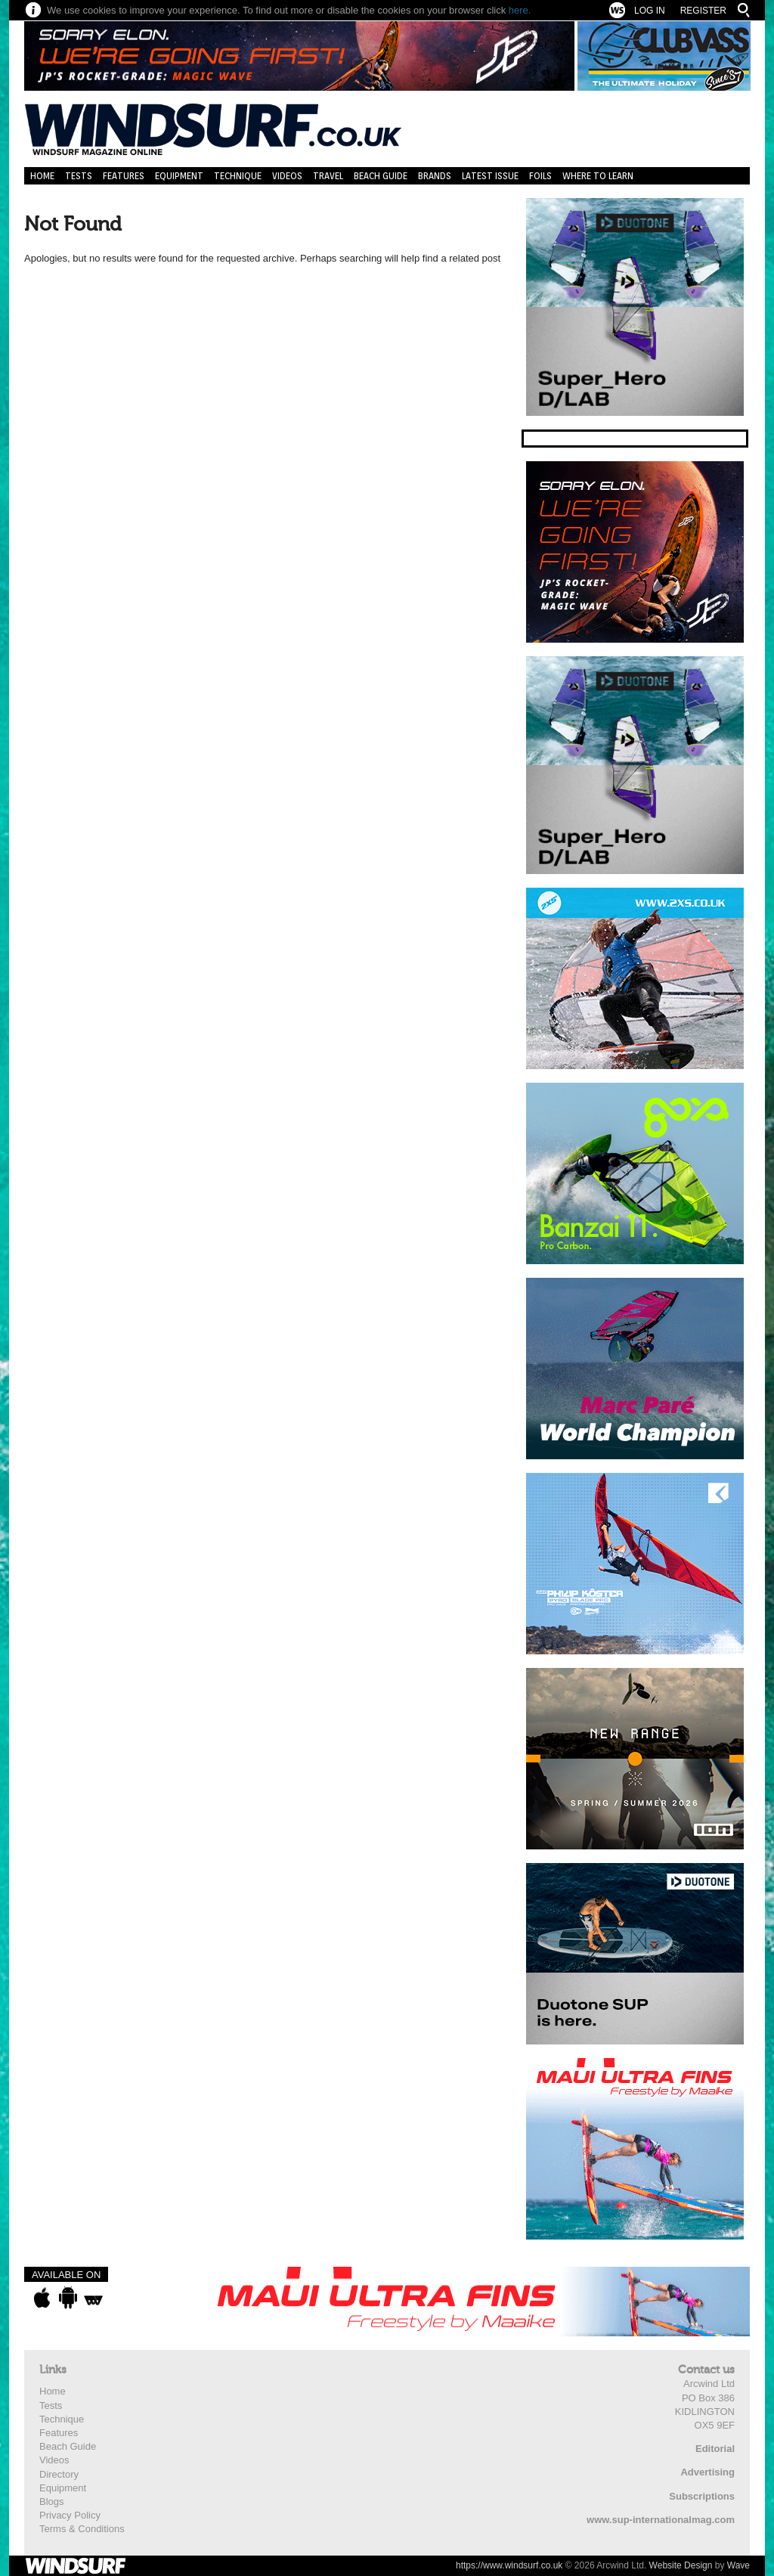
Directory (59, 2474)
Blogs (51, 2501)
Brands (434, 175)
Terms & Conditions (82, 2528)
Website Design (681, 2565)
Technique (238, 175)
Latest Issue (490, 175)
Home (42, 175)
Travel (328, 175)
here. (520, 10)
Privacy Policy (70, 2515)
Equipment (179, 175)
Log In (649, 10)
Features (123, 175)
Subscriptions (702, 2496)
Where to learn (597, 175)
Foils (540, 175)
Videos (287, 175)
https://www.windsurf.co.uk (509, 2565)
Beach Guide (380, 175)
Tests (78, 175)
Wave (738, 2565)
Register (703, 10)
